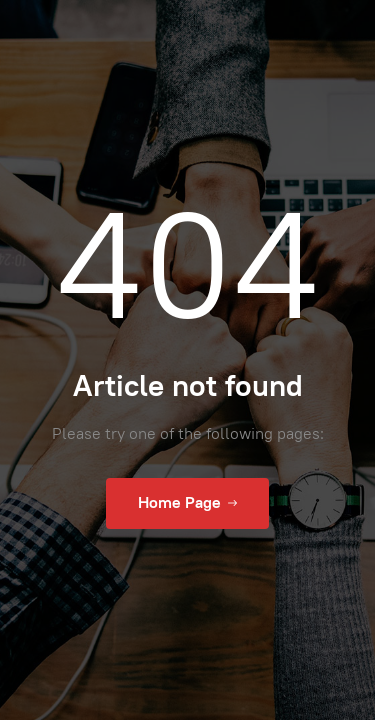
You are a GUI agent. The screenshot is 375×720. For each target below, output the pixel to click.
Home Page (187, 503)
